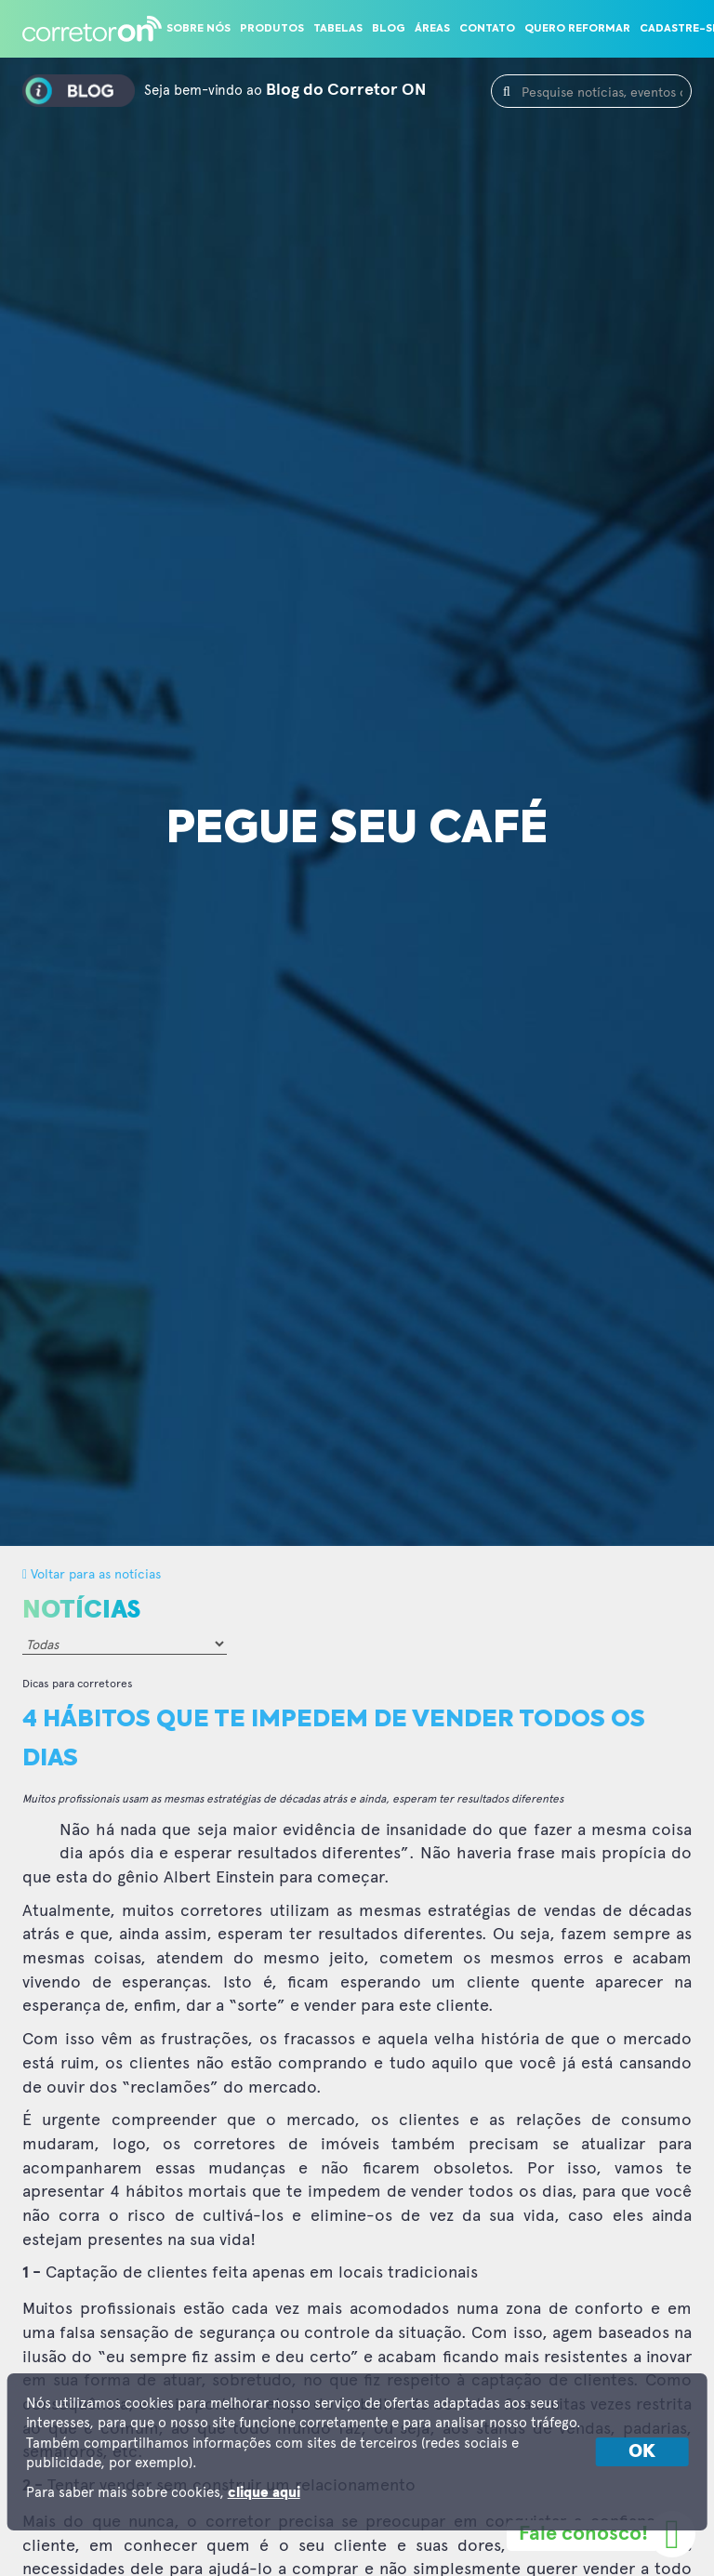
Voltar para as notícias (91, 1573)
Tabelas (338, 29)
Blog (388, 29)
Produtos (272, 29)
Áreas (432, 29)
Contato (487, 29)
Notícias (81, 1610)
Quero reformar (577, 29)
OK (641, 2451)
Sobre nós (198, 29)
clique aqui (264, 2493)
